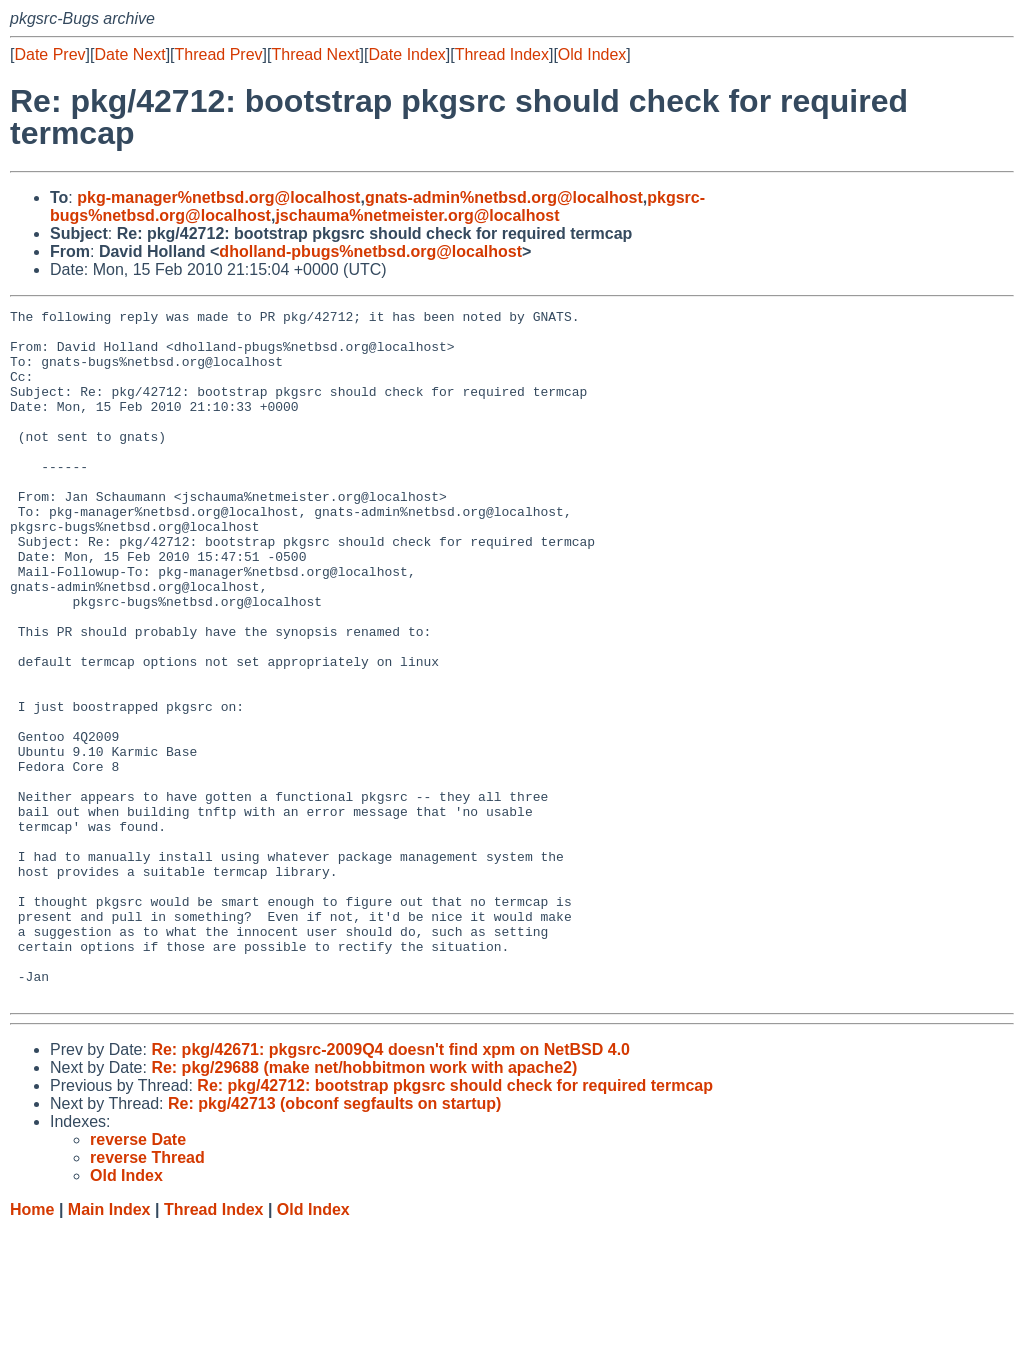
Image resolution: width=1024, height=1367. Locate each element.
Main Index (109, 1347)
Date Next (129, 54)
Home (32, 1347)
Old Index (592, 54)
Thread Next (315, 54)
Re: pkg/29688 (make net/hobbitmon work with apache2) (364, 1205)
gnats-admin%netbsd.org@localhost (504, 197)
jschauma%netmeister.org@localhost (417, 215)
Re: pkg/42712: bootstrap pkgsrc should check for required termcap (455, 1223)
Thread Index (502, 54)
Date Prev (49, 54)
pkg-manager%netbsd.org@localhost (218, 197)
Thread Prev (219, 54)
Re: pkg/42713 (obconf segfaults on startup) (334, 1241)
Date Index (406, 54)
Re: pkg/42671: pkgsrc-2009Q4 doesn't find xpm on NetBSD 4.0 (390, 1187)
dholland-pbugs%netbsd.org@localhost (370, 251)
